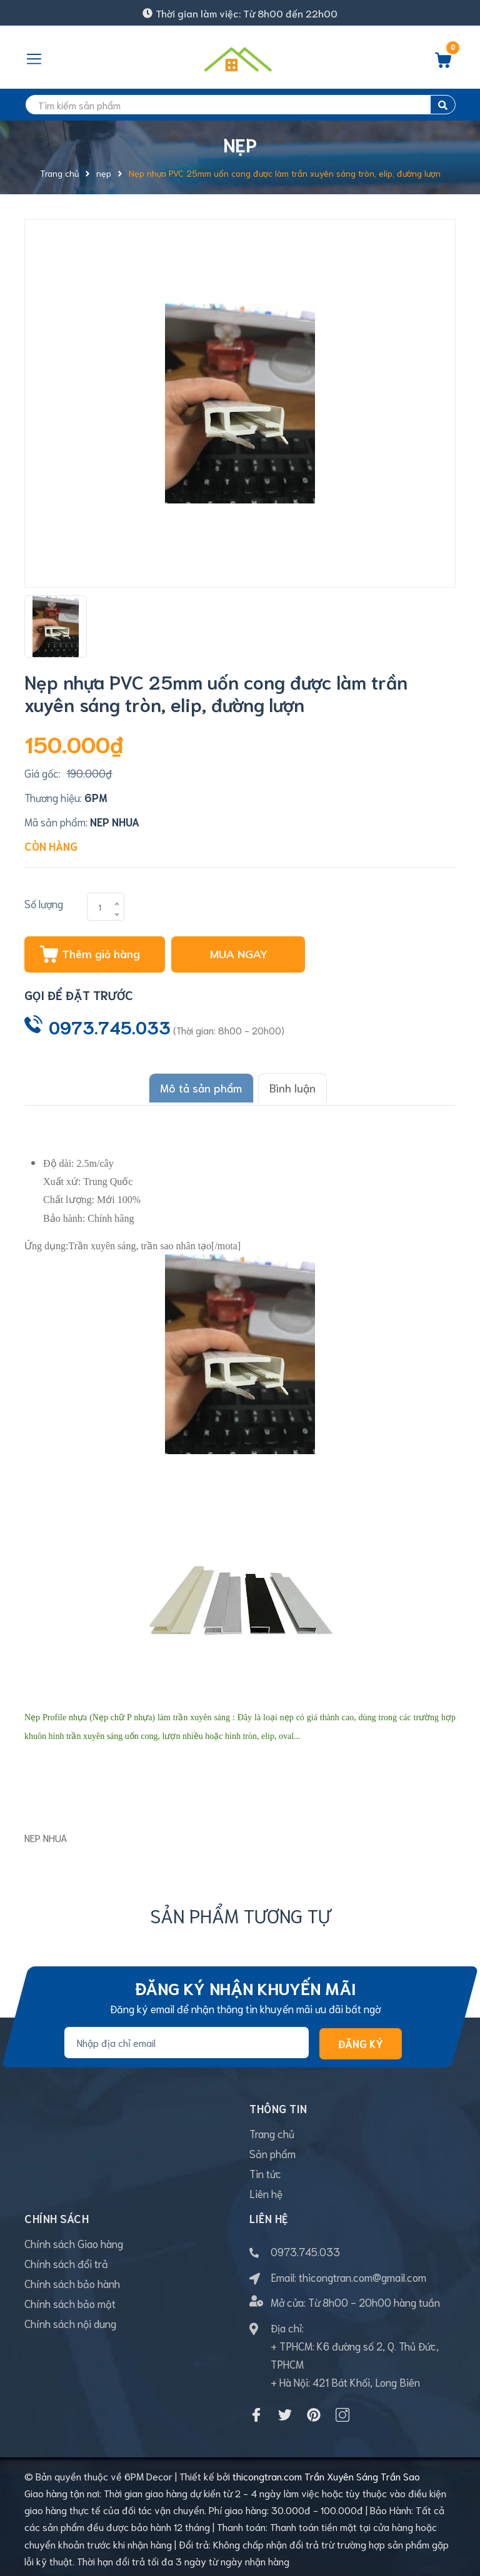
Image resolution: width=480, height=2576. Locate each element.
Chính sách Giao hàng (73, 2240)
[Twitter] (285, 2412)
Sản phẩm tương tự (240, 1912)
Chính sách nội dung (70, 2320)
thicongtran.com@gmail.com (362, 2274)
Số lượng (43, 903)
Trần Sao (400, 2472)
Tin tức (265, 2170)
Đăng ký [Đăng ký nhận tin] (360, 2040)
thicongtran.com (267, 2472)
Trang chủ (271, 2130)
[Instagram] (342, 2412)
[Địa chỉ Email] (186, 2039)
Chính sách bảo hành (72, 2280)
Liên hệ (265, 2190)
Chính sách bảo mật (70, 2300)
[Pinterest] (314, 2412)
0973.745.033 (110, 1026)
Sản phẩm (272, 2150)
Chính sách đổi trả (66, 2260)
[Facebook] (256, 2412)
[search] (240, 105)
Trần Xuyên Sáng (341, 2472)
